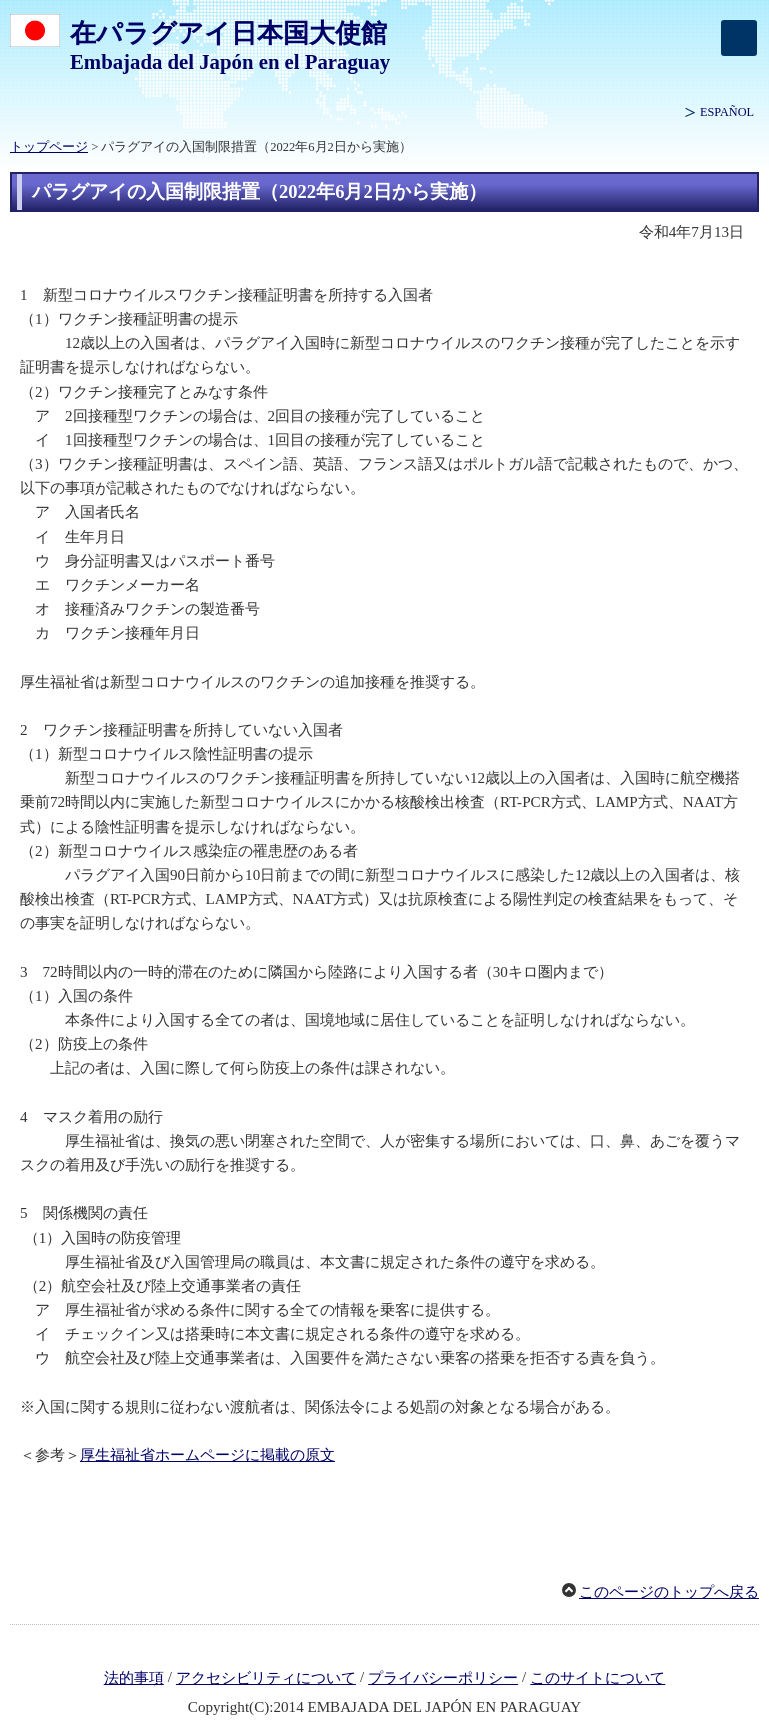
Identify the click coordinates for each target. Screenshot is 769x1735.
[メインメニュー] (739, 38)
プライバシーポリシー (443, 1678)
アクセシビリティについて (266, 1678)
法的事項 (134, 1678)
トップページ (49, 147)
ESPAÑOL (727, 112)
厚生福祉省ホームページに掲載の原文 (207, 1455)
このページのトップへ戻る (669, 1592)
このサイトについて (597, 1678)
